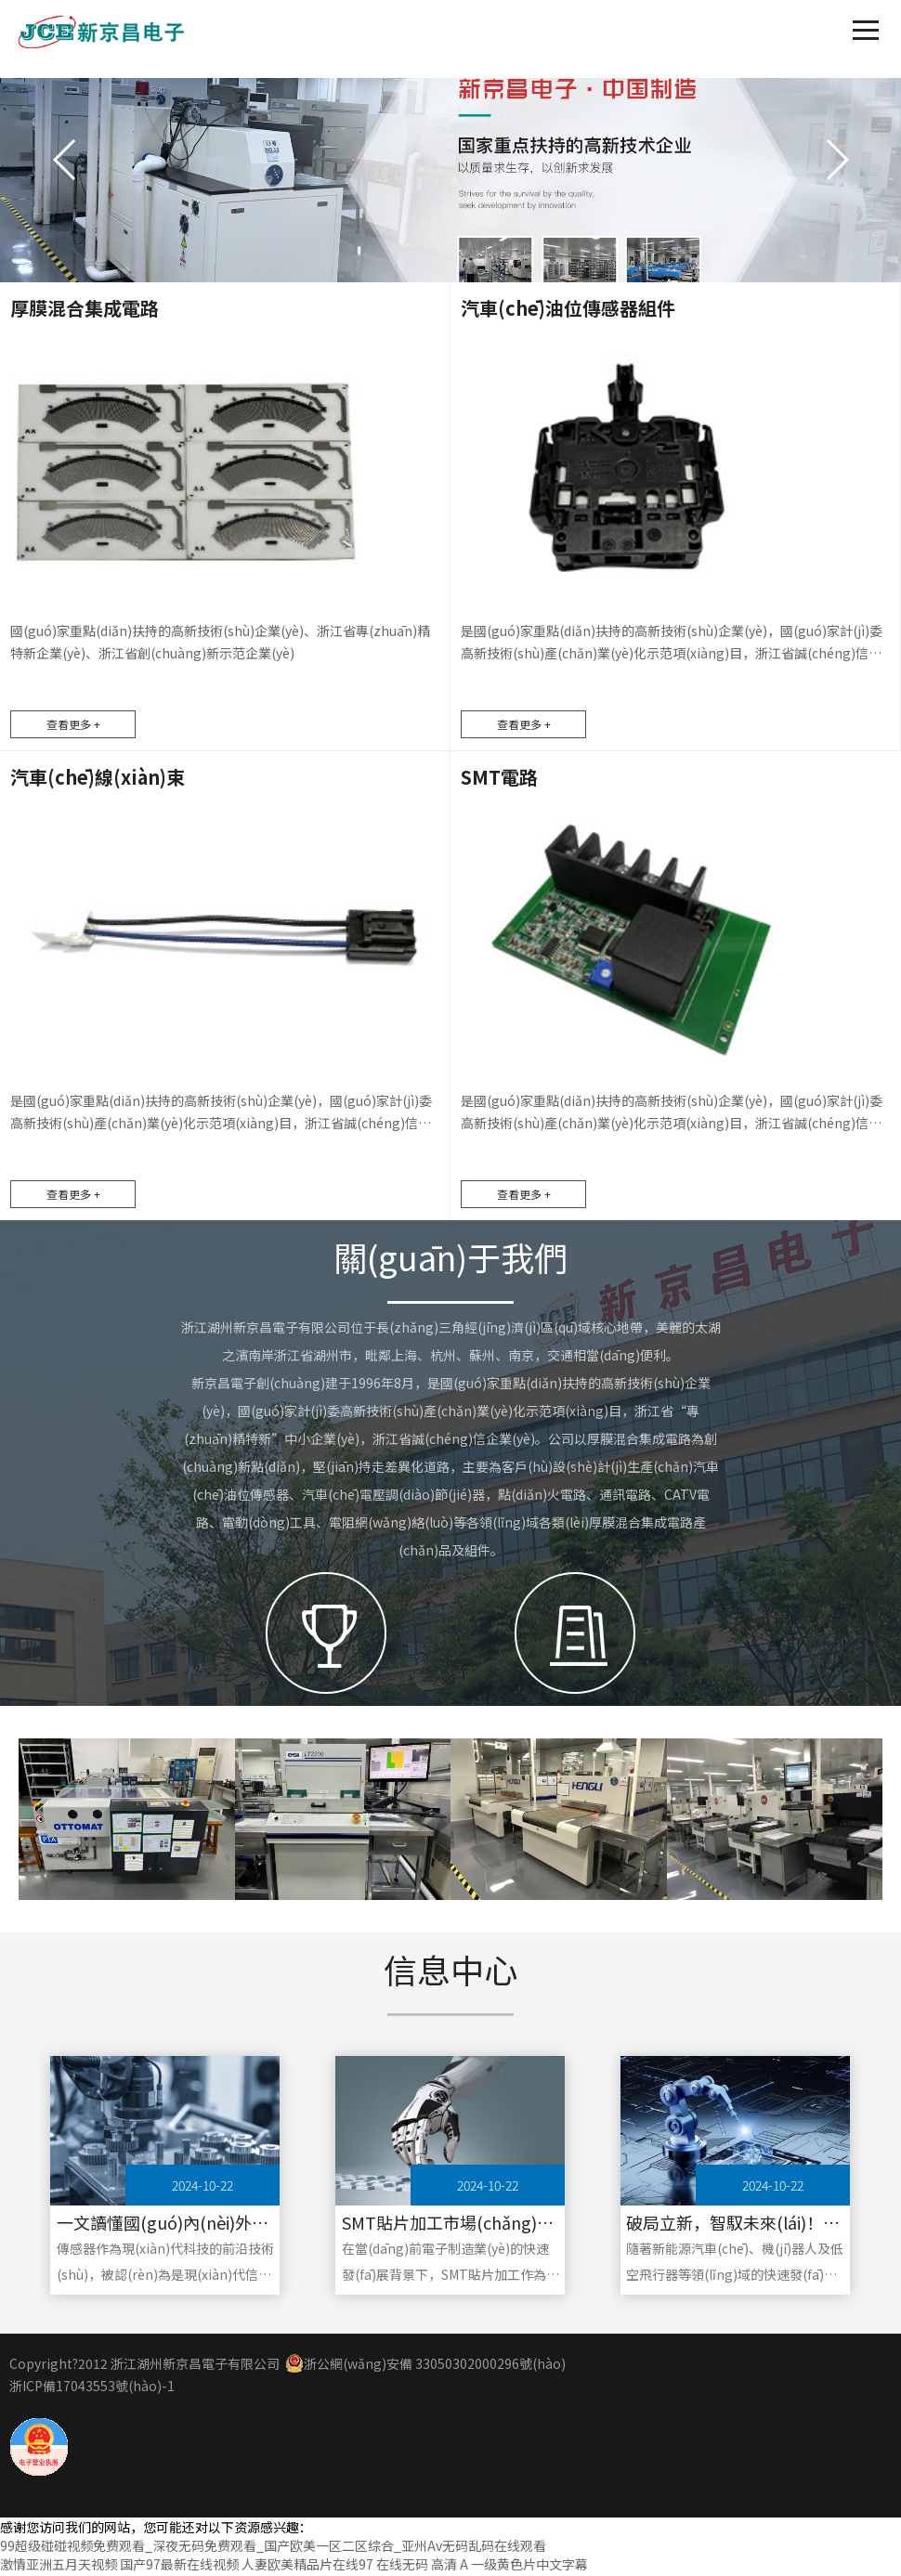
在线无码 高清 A (422, 2566)
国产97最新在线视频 (179, 2566)
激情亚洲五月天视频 (58, 2566)
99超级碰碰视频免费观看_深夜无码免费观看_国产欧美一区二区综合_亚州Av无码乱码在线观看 (273, 2548)
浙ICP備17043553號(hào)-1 (92, 2388)
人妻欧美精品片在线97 (307, 2566)
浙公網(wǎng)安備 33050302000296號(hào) (425, 2366)
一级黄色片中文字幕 (529, 2566)
